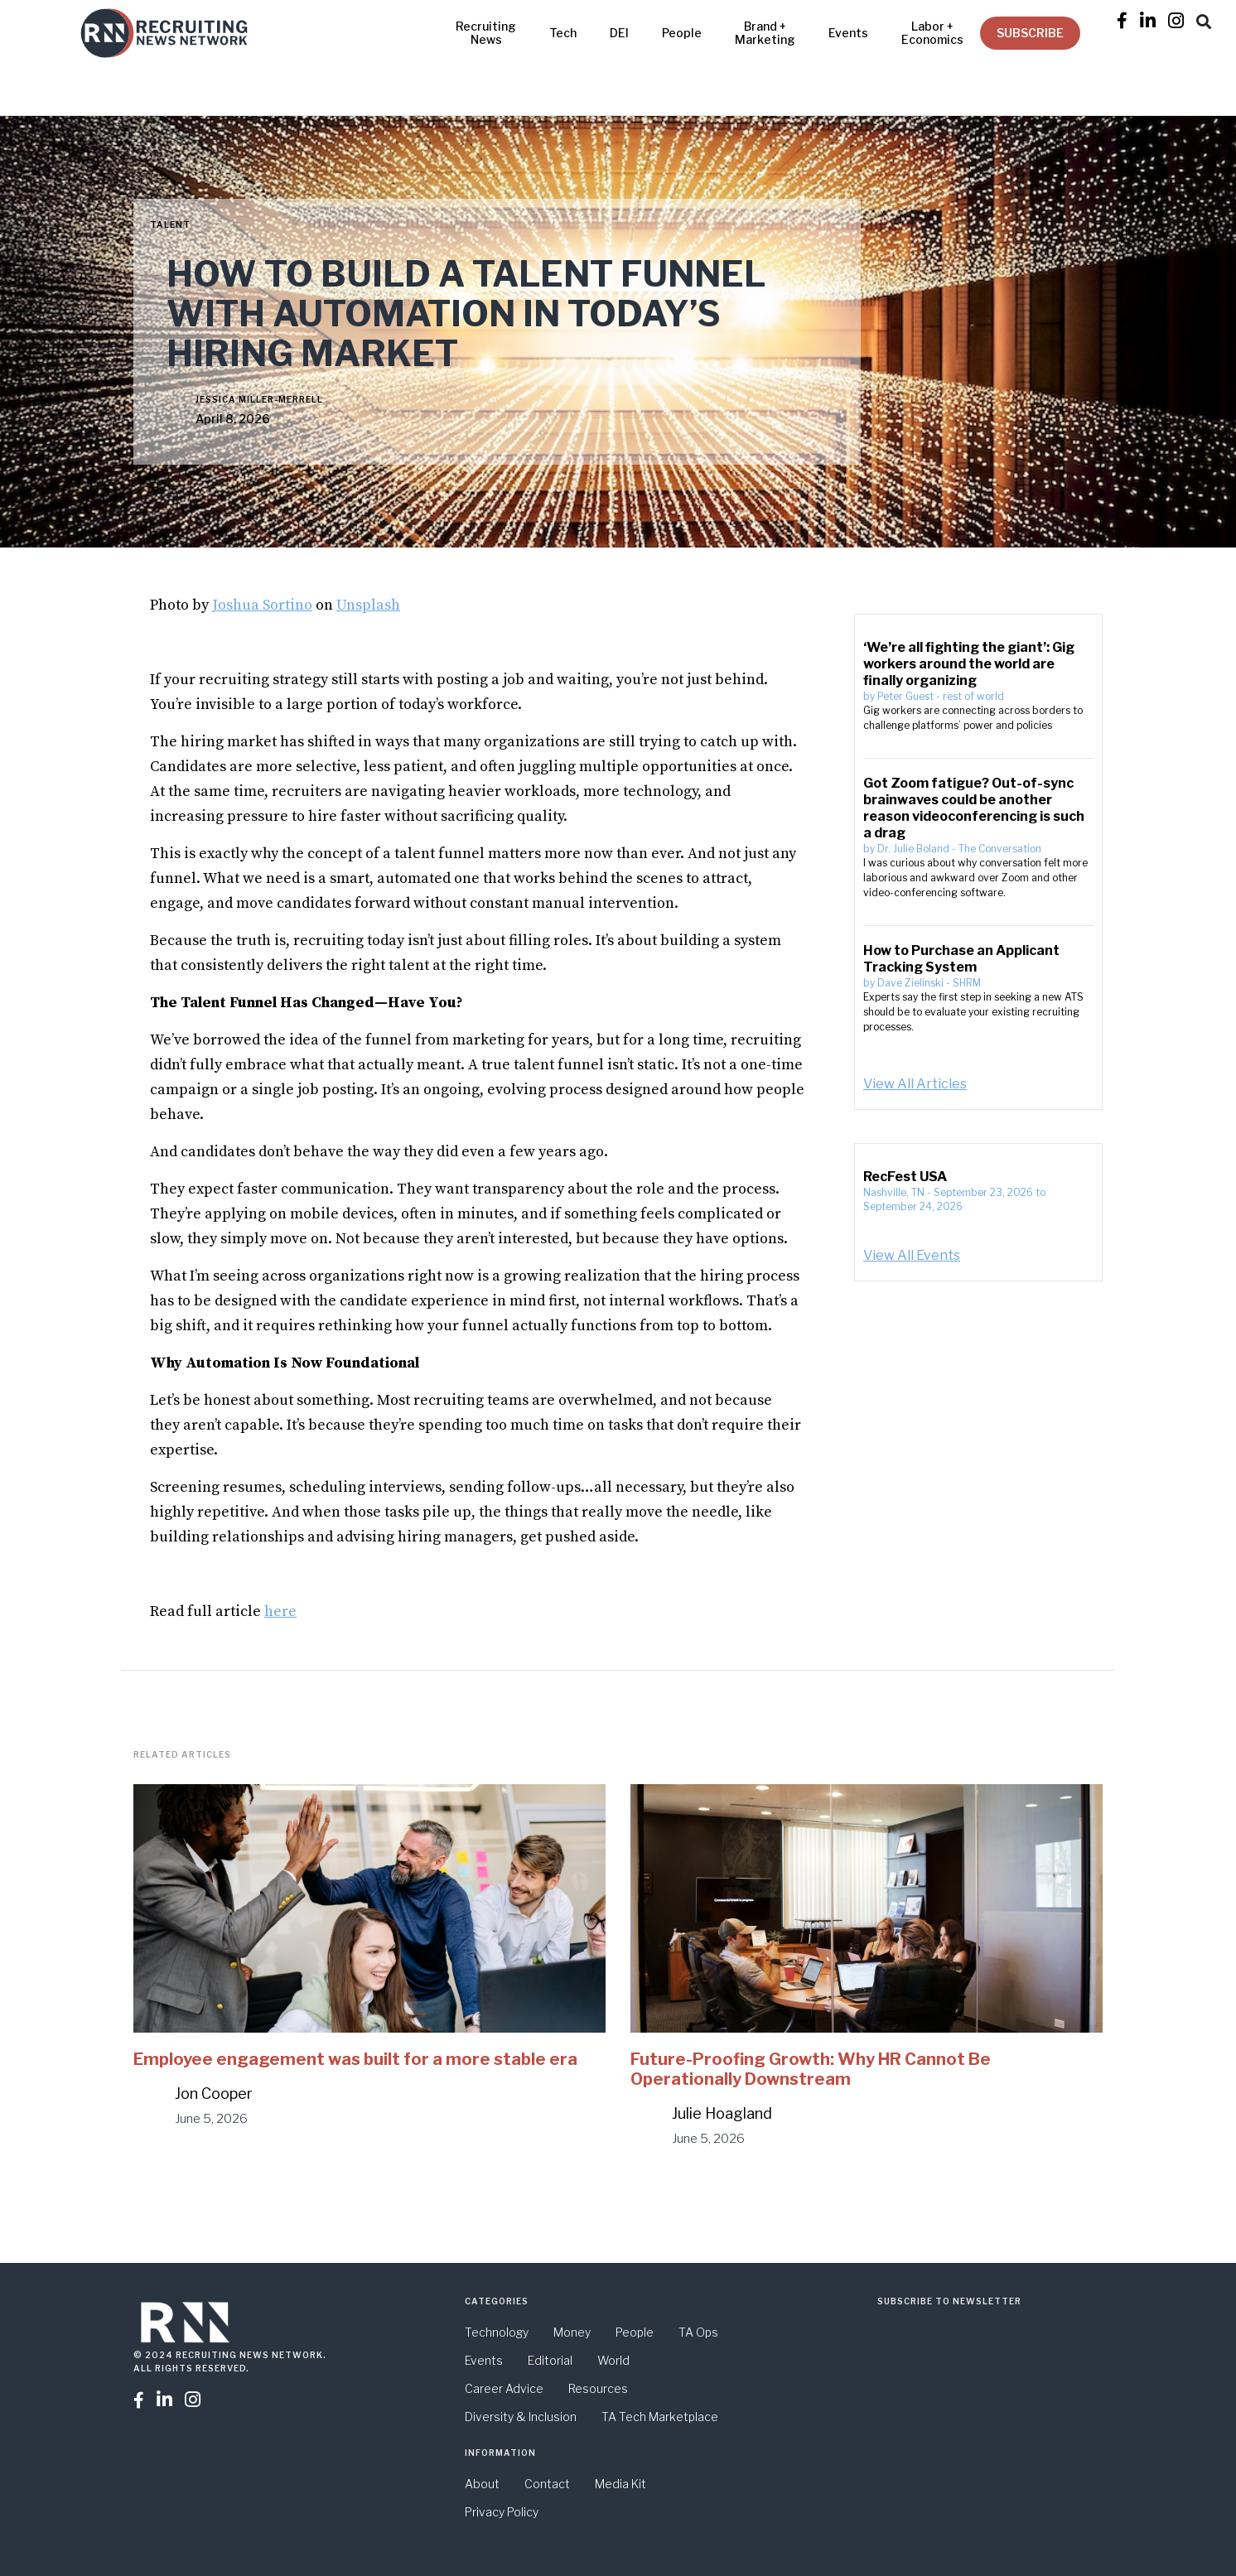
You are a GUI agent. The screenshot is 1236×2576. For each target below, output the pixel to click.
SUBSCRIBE (1030, 33)
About (482, 2484)
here (280, 1611)
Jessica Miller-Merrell (259, 399)
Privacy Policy (501, 2512)
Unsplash (368, 605)
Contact (547, 2484)
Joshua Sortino (262, 605)
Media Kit (620, 2484)
